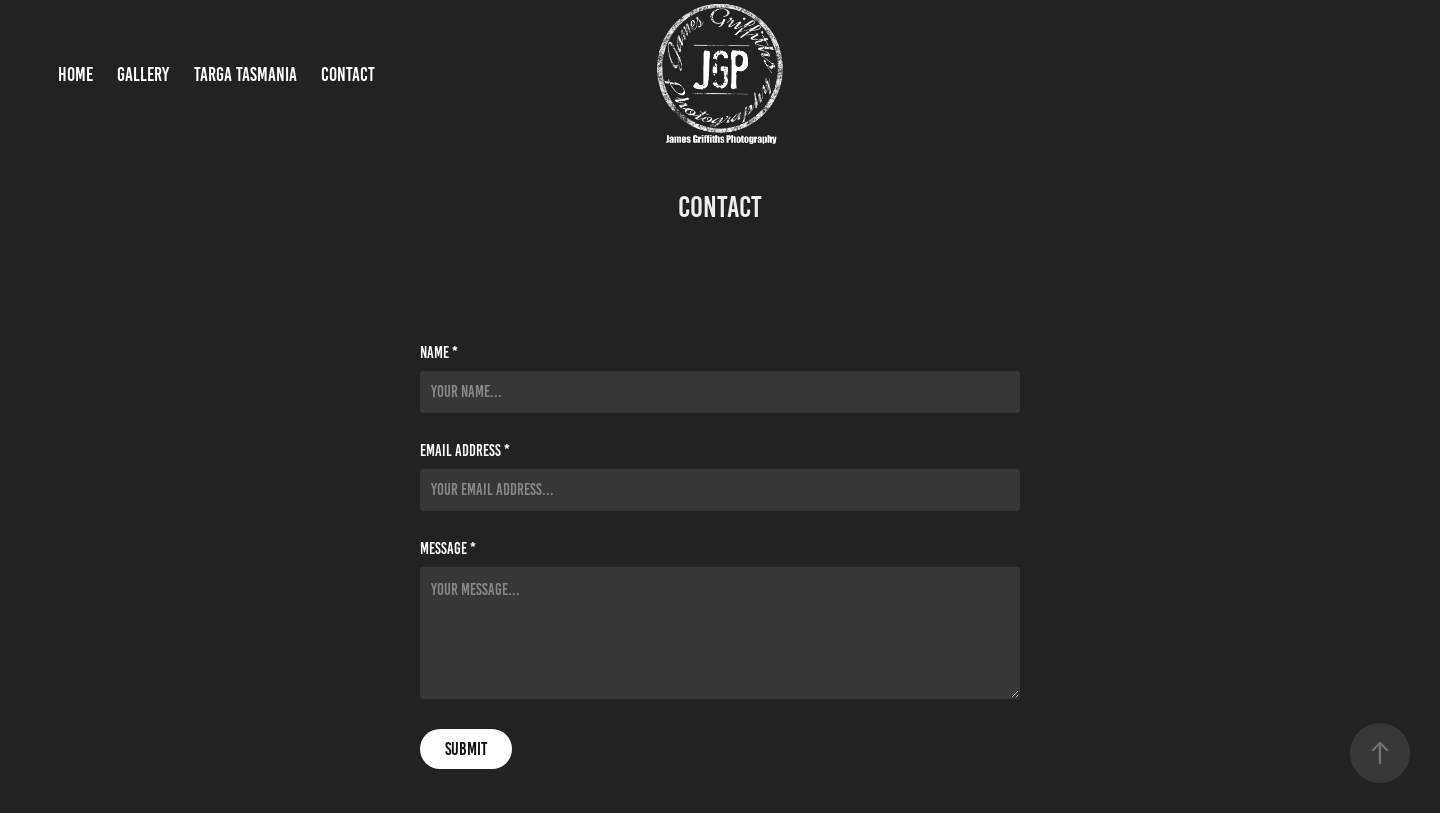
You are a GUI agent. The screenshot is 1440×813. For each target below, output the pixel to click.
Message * (448, 549)
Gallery (143, 74)
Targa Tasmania (245, 74)
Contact (348, 74)
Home (75, 74)
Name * (439, 353)
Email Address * (465, 451)
